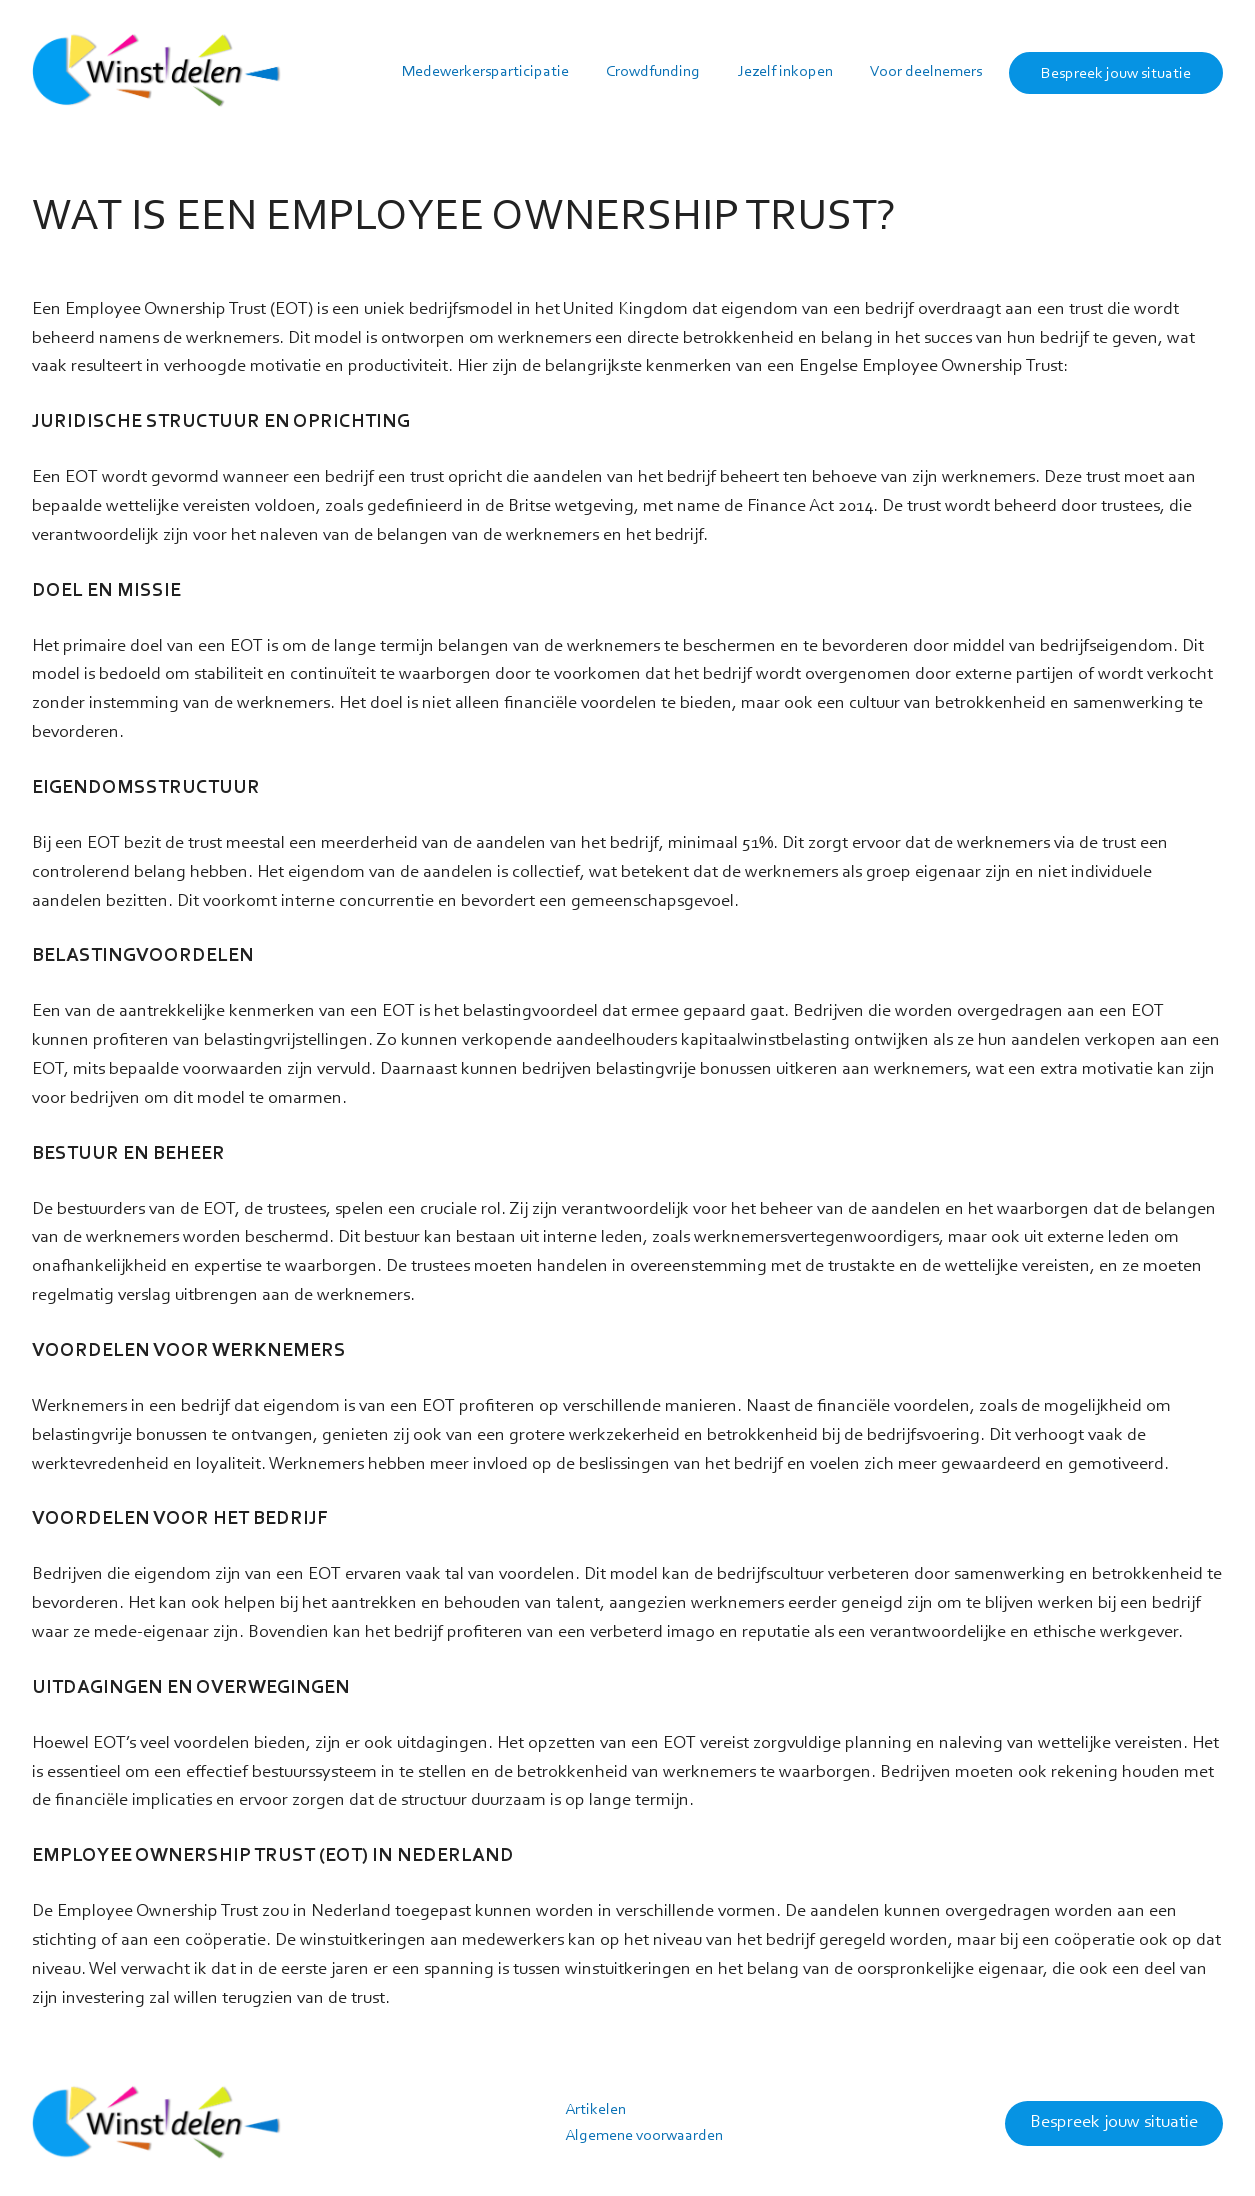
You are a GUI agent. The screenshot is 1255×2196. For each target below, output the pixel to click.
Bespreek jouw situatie (1114, 2123)
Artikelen (595, 2110)
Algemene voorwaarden (644, 2136)
